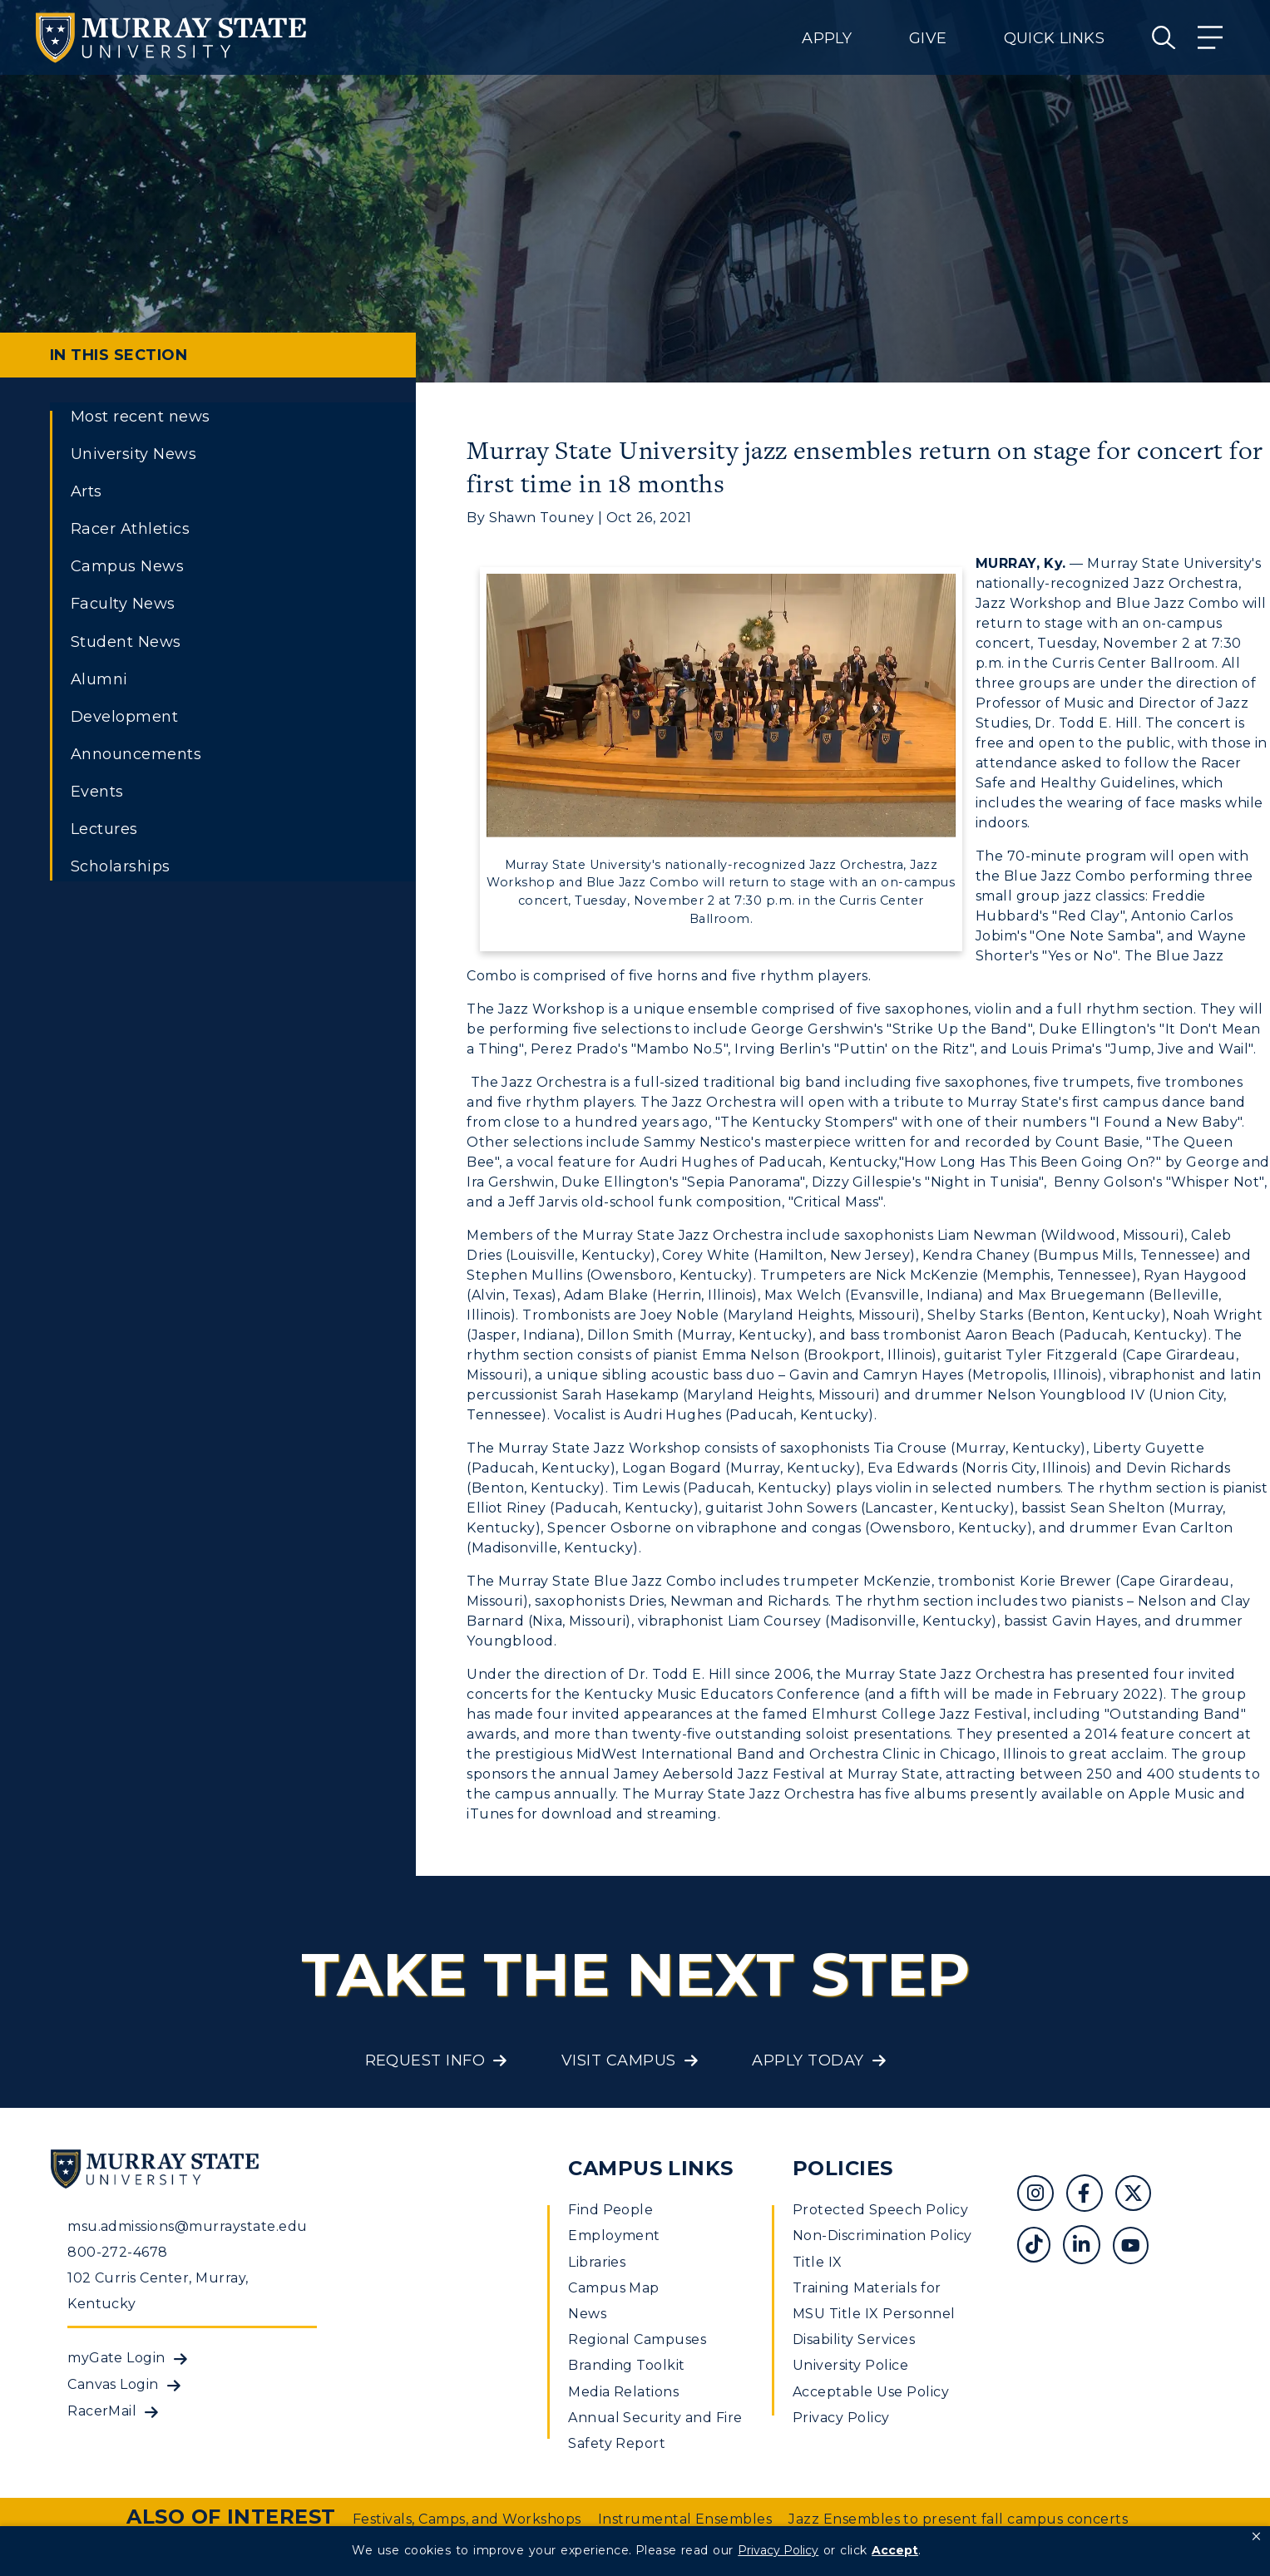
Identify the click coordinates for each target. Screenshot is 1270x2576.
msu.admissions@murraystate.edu (187, 2226)
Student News (126, 642)
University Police (850, 2365)
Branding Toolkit (626, 2365)
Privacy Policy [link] (778, 2550)
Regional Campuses (637, 2339)
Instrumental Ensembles (685, 2519)
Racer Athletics (130, 529)
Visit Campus (618, 2060)
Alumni (99, 679)
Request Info (425, 2060)
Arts (86, 491)
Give (927, 38)
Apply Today (807, 2060)
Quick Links (1054, 38)
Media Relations (623, 2392)
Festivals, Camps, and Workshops (467, 2519)
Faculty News (123, 604)
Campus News (127, 566)
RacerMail (101, 2411)
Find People (610, 2210)
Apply (827, 38)
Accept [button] (895, 2550)
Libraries (596, 2262)
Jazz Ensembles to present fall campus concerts (958, 2519)
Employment (614, 2235)
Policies (843, 2168)
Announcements (136, 754)
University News (133, 454)
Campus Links (651, 2168)
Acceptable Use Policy (871, 2392)
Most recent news (140, 416)
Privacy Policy (841, 2417)
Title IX (818, 2262)
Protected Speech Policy (880, 2210)
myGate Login (116, 2358)
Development (124, 717)
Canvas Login (113, 2384)
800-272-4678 (117, 2252)
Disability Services (854, 2339)
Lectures (104, 829)
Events (97, 791)
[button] (1256, 2537)
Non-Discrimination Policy (882, 2235)
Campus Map (614, 2288)
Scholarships (120, 866)
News (587, 2314)
